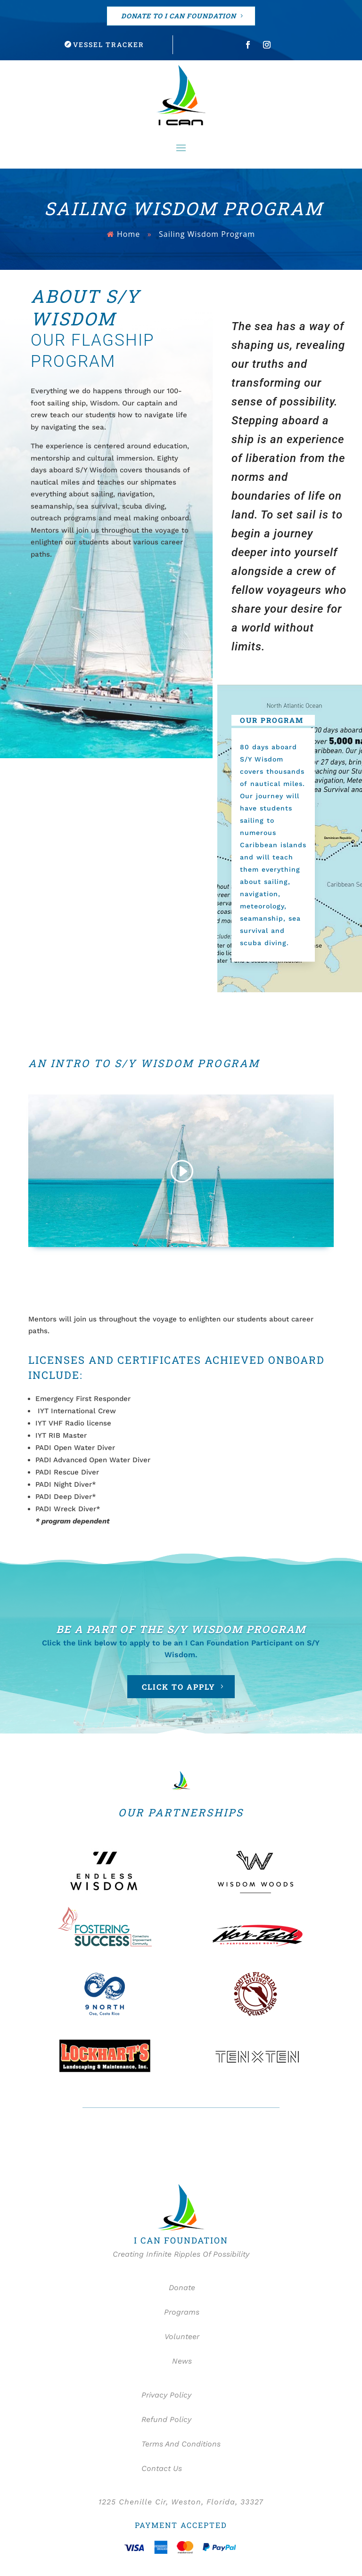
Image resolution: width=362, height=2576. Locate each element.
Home (128, 234)
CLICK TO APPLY (178, 1687)
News (181, 2361)
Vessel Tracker (108, 44)
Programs (181, 2312)
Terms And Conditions (181, 2444)
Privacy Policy (166, 2395)
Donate (181, 2288)
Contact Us (161, 2468)
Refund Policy (166, 2419)
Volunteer (181, 2337)
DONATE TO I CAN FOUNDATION (178, 15)
